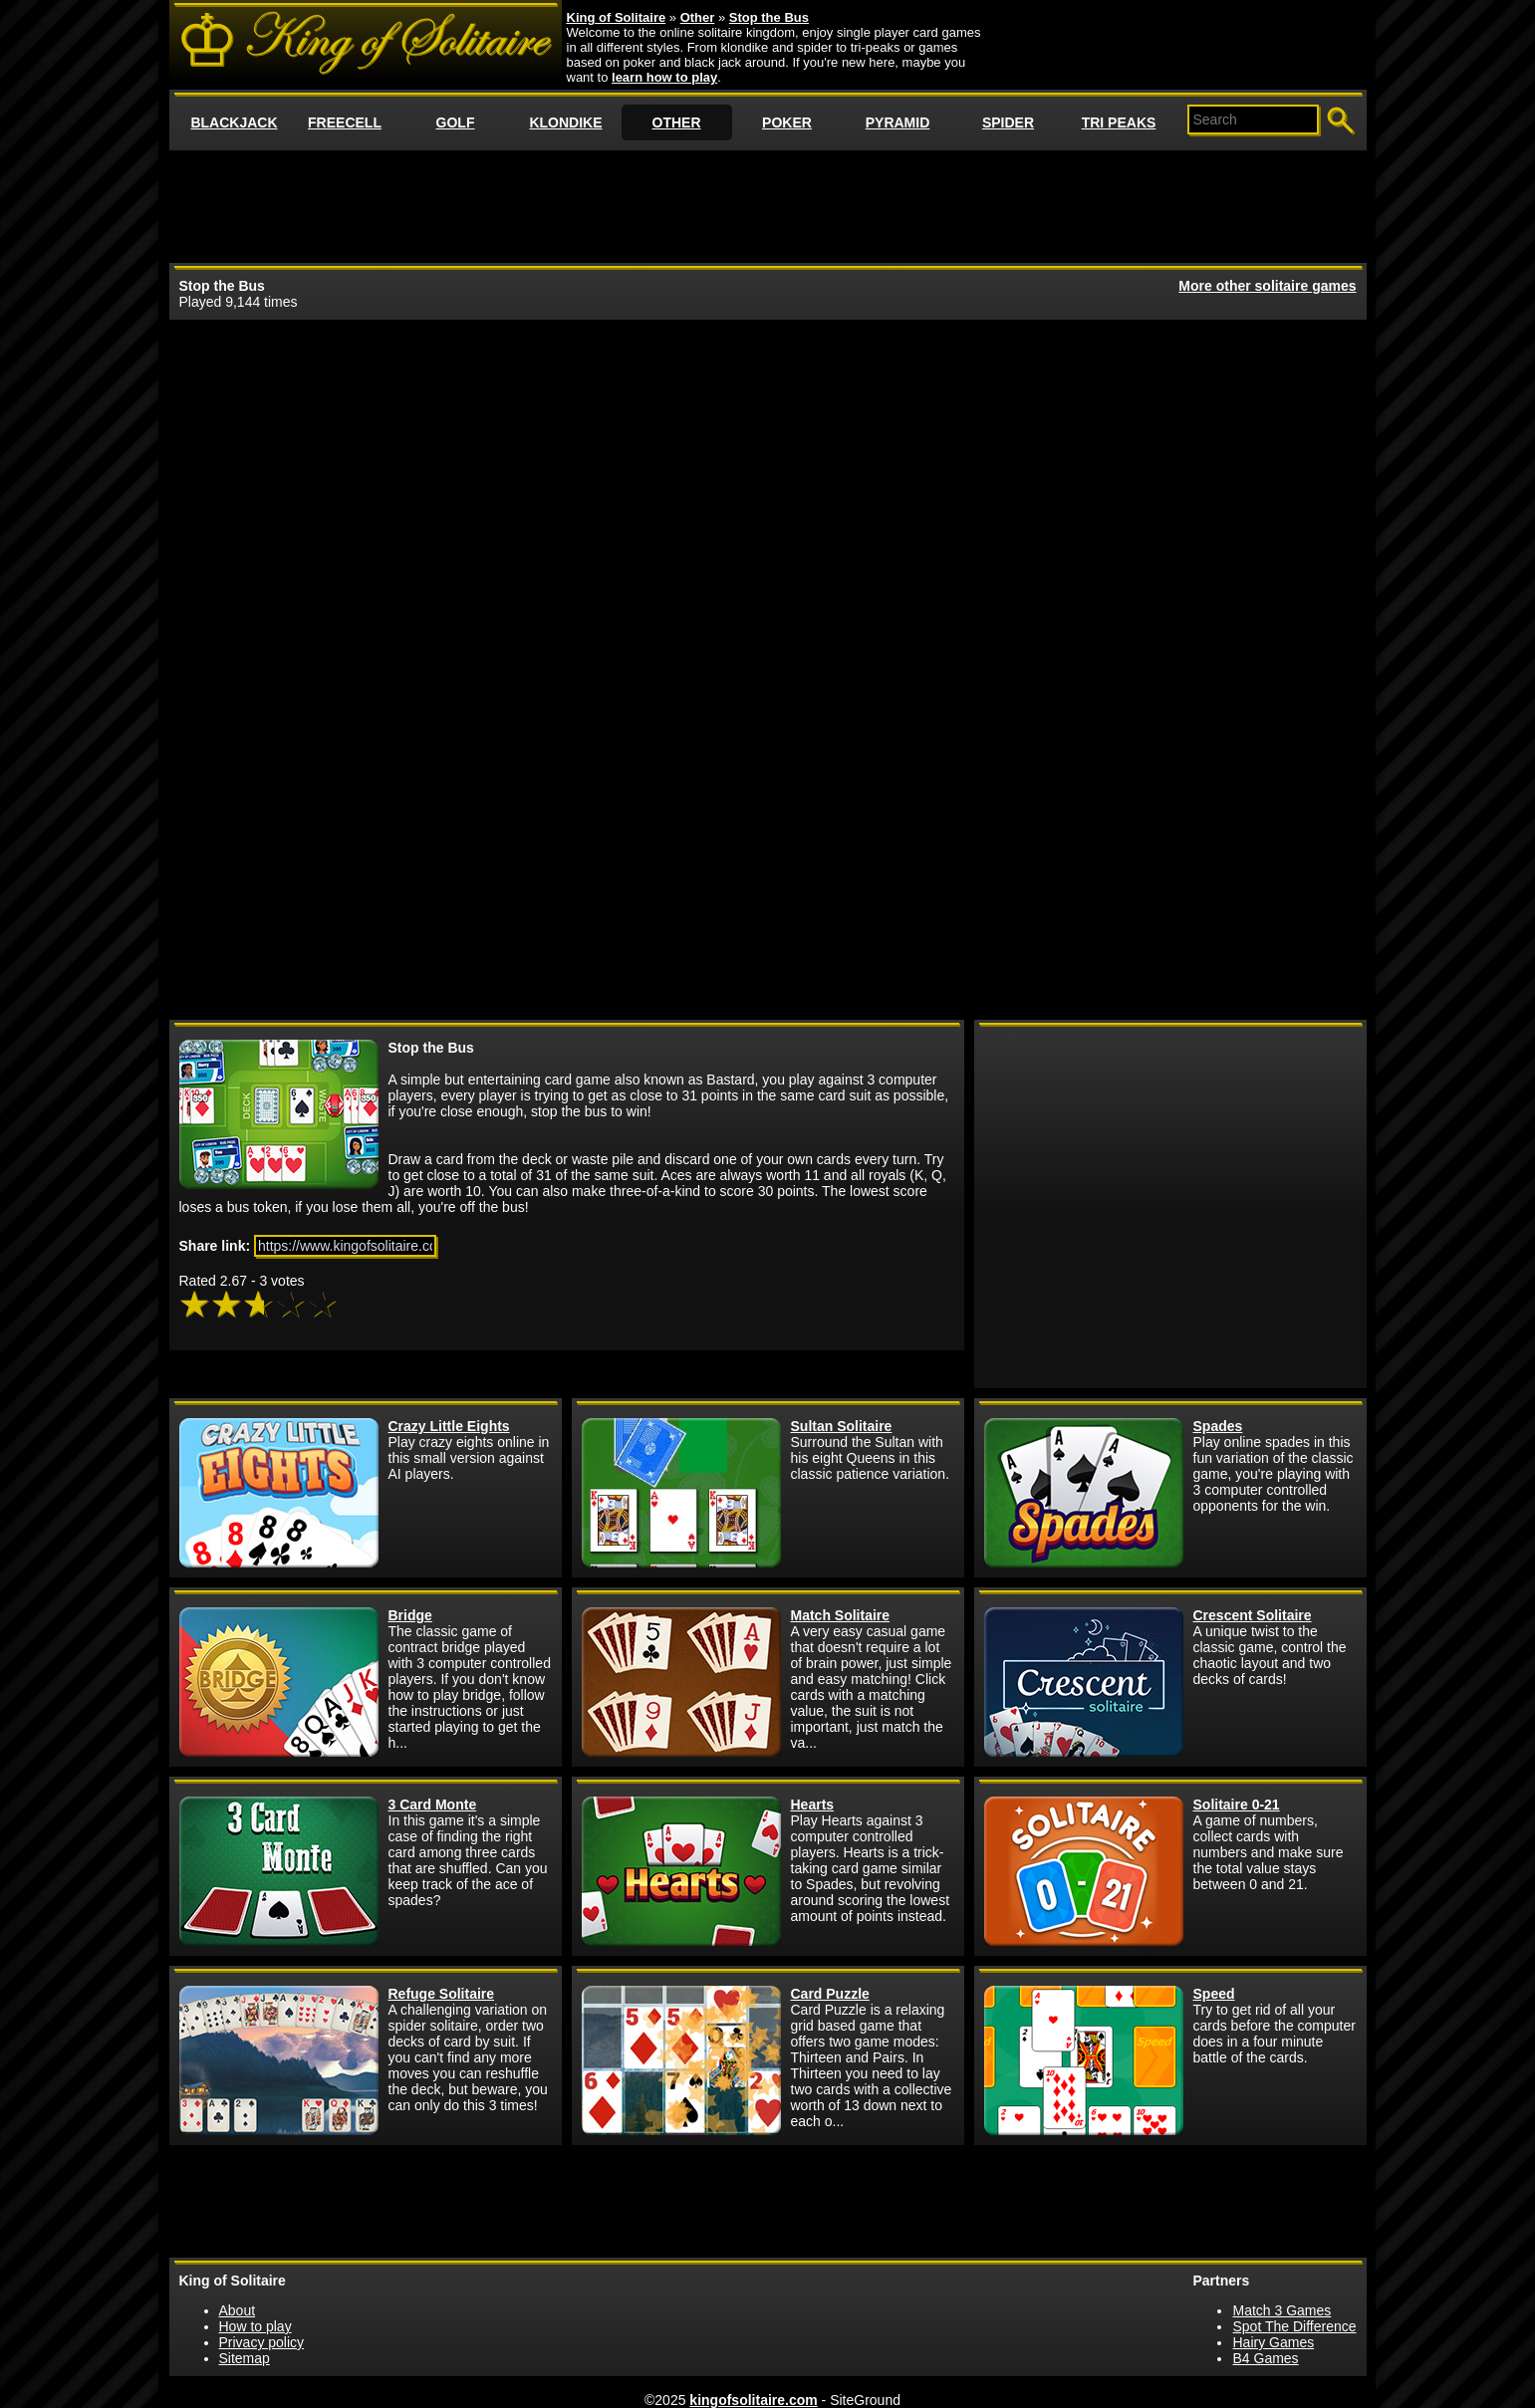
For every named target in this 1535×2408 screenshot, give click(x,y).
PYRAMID (898, 122)
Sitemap (244, 2358)
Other (697, 17)
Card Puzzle (830, 1994)
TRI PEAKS (1119, 122)
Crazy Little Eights (449, 1426)
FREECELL (345, 122)
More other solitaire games (1267, 286)
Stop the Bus (769, 17)
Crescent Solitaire (1252, 1615)
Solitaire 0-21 (1236, 1804)
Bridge (410, 1615)
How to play (255, 2326)
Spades (1218, 1426)
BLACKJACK (233, 122)
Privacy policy (262, 2342)
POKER (787, 122)
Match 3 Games (1281, 2310)
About (237, 2310)
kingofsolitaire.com (753, 2400)
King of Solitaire (616, 17)
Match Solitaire (841, 1615)
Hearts (813, 1804)
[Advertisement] (768, 205)
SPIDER (1008, 122)
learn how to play (664, 77)
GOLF (455, 122)
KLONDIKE (565, 122)
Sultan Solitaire (842, 1426)
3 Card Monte (432, 1804)
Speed (1214, 1994)
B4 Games (1265, 2358)
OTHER (676, 122)
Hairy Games (1273, 2342)
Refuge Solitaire (441, 1994)
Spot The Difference (1294, 2326)
